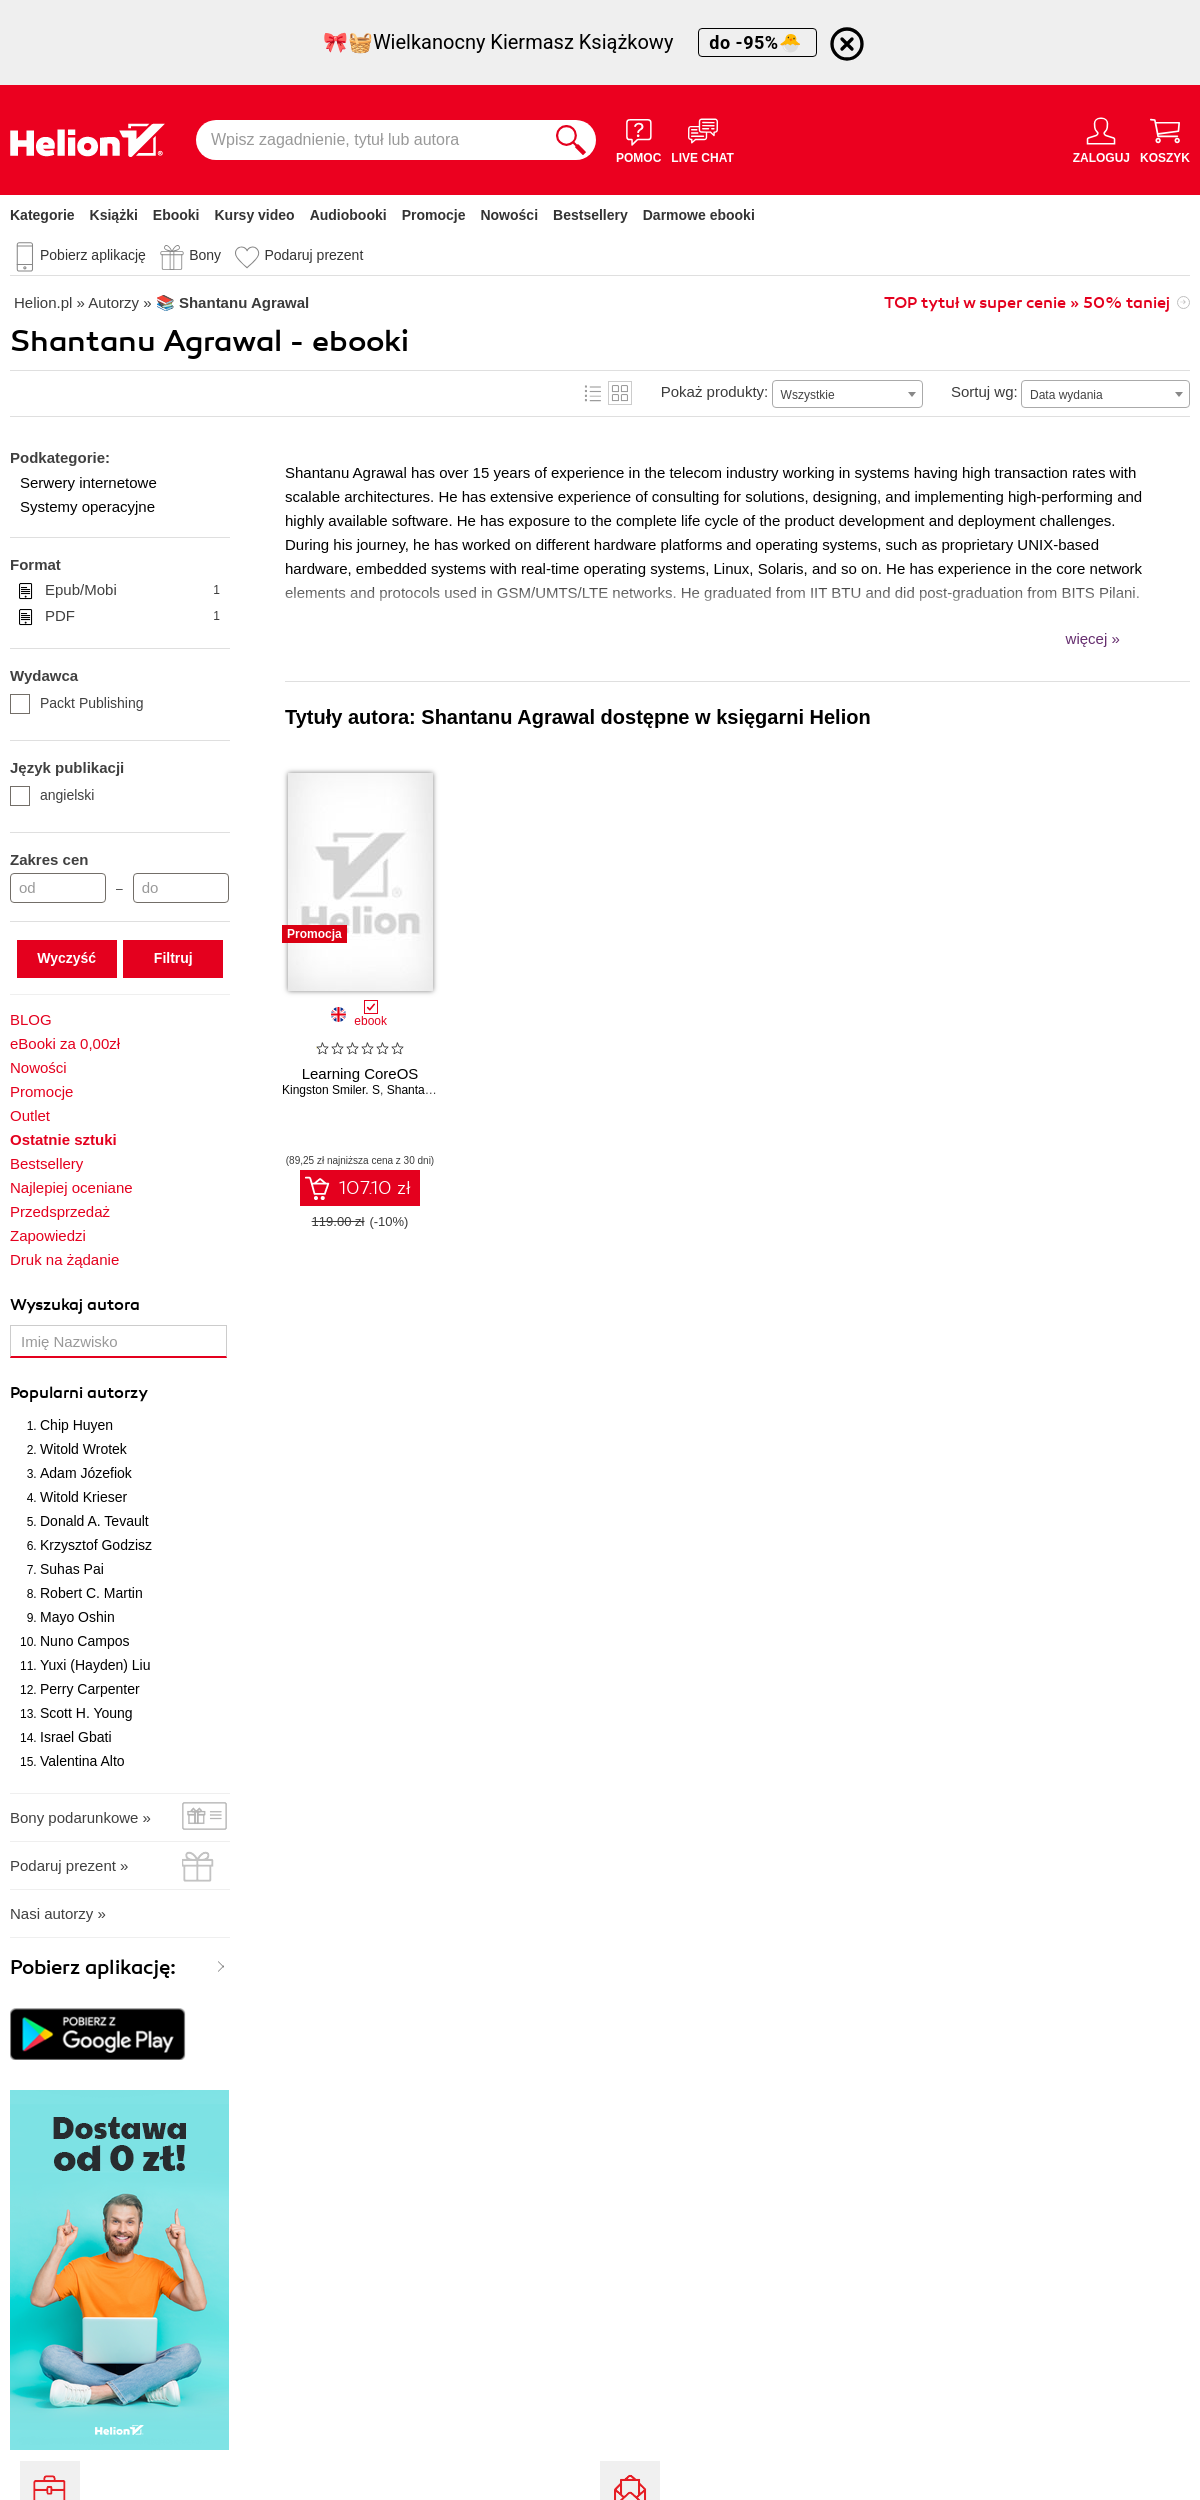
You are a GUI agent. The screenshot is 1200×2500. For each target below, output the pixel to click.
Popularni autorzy (79, 1393)
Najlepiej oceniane (71, 1187)
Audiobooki (348, 215)
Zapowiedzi (48, 1235)
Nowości (509, 215)
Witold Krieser (83, 1497)
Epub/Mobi (132, 590)
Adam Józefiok (86, 1473)
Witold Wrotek (83, 1449)
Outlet (30, 1115)
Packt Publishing (77, 703)
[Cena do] (181, 888)
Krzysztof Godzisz (96, 1545)
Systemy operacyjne (87, 506)
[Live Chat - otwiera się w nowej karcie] (702, 140)
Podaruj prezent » (69, 1865)
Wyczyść (66, 958)
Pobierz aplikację (93, 255)
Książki (114, 215)
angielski (52, 795)
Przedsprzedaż (60, 1211)
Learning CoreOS (360, 1073)
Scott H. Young (86, 1713)
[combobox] (847, 394)
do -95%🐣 (757, 42)
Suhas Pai (72, 1569)
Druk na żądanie (64, 1259)
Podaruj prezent (313, 255)
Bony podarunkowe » (80, 1817)
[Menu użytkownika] (1101, 140)
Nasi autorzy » (58, 1913)
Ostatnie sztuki (63, 1139)
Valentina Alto (82, 1761)
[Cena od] (58, 888)
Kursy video (255, 215)
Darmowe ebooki (699, 215)
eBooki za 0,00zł (65, 1043)
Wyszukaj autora (75, 1305)
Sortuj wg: (984, 391)
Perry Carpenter (90, 1689)
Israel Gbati (76, 1737)
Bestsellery (590, 215)
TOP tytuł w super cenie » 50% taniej (1027, 303)
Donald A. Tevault (94, 1521)
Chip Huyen (76, 1425)
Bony (205, 255)
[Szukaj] (571, 140)
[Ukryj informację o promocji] (847, 44)
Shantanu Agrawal (435, 1090)
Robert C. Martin (91, 1593)
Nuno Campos (85, 1641)
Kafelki (620, 393)
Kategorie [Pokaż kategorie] (42, 215)
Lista (593, 393)
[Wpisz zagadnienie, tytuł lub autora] (371, 140)
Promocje (434, 215)
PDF (132, 616)
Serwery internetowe (88, 482)
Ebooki (176, 215)
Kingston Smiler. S (331, 1090)
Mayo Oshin (77, 1617)
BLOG (31, 1019)
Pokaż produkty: (715, 391)
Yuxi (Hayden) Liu (95, 1665)
